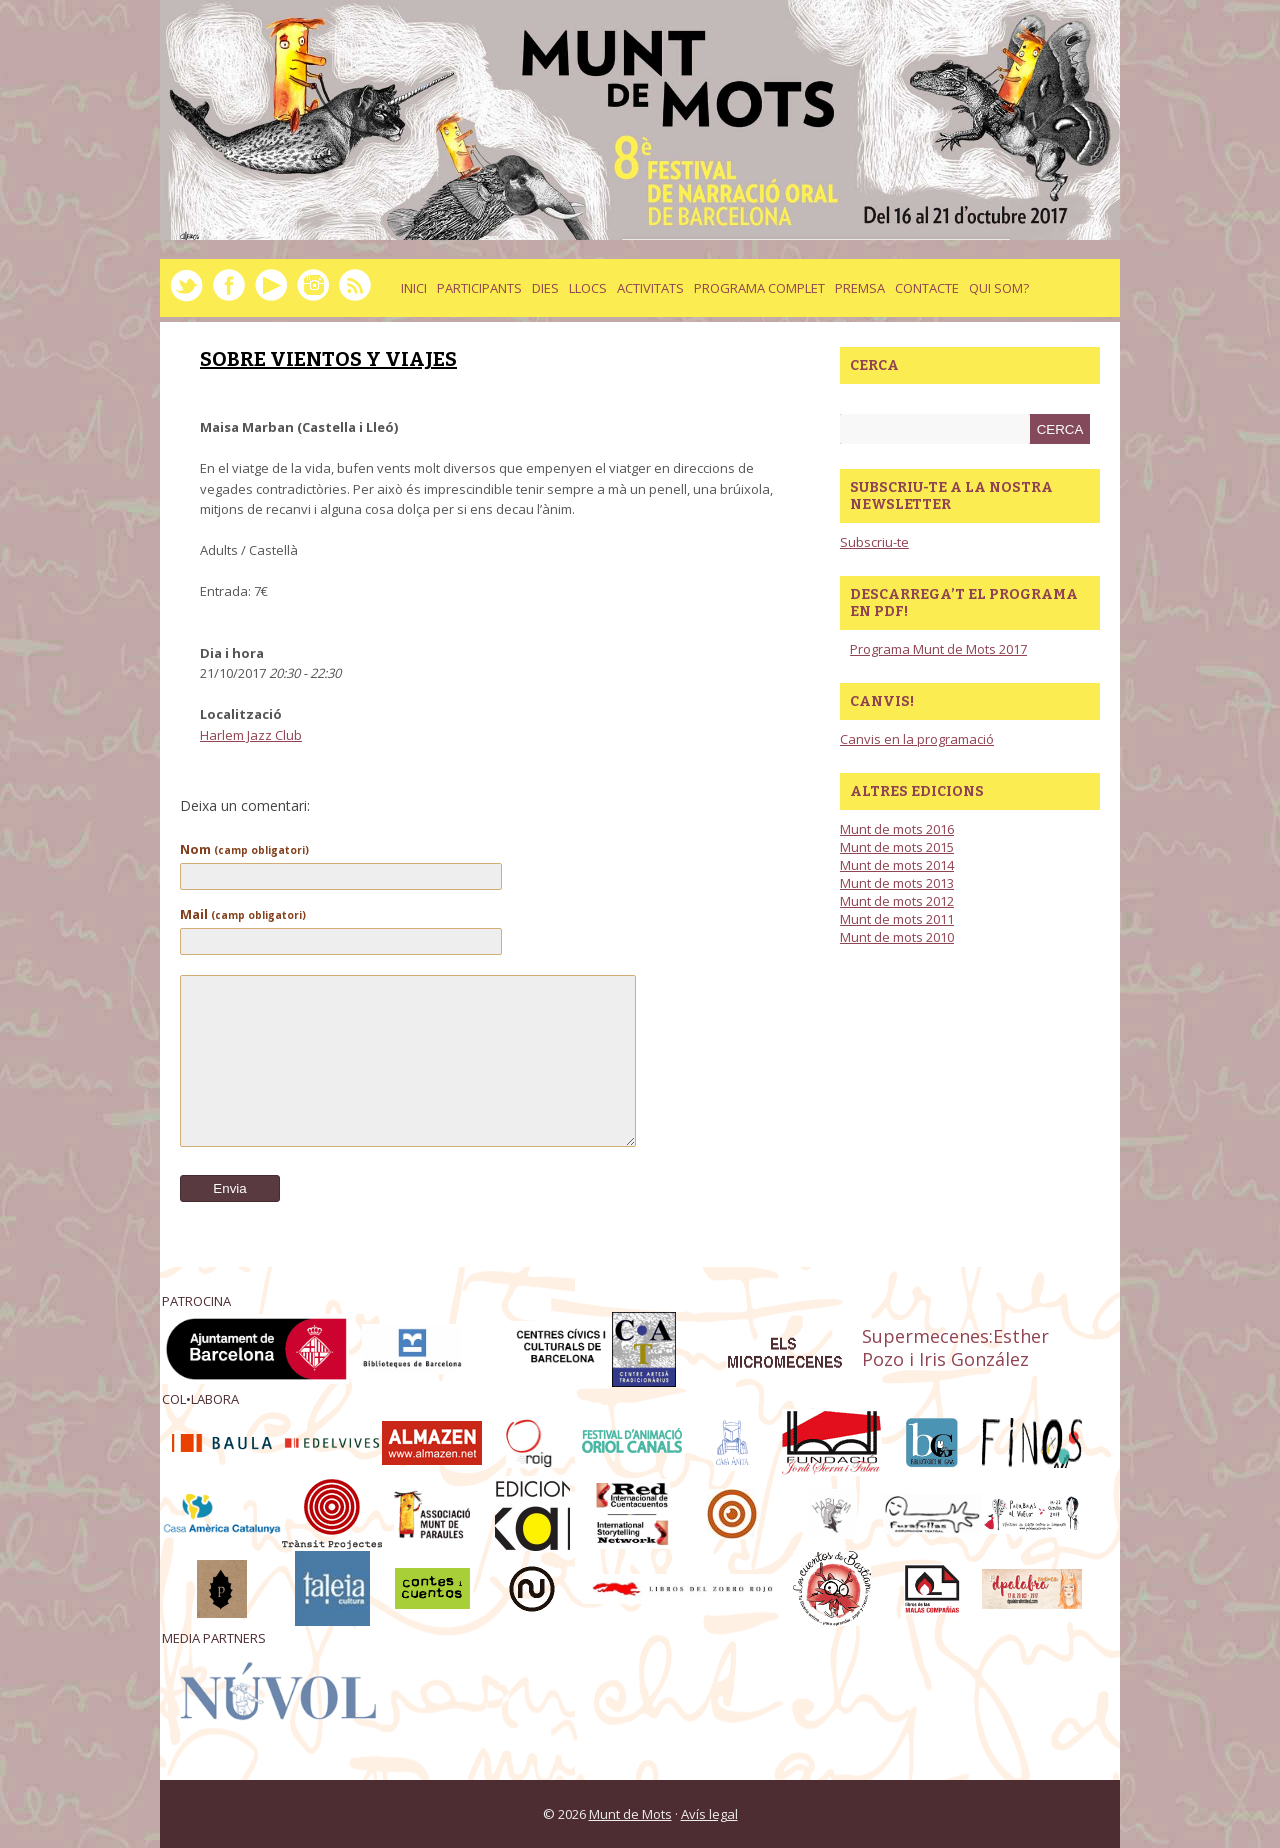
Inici (414, 288)
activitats (650, 288)
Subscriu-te (874, 542)
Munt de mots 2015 (897, 847)
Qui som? (999, 288)
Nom (244, 849)
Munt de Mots (630, 1814)
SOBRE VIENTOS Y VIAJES (328, 359)
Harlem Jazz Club (251, 735)
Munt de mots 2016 (897, 829)
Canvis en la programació (917, 739)
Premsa (860, 288)
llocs (588, 288)
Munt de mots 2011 (897, 919)
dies (545, 288)
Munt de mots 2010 (897, 937)
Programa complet (759, 288)
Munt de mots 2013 (897, 883)
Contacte (927, 288)
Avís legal (709, 1814)
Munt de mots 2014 (897, 865)
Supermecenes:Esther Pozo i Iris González (955, 1347)
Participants (479, 288)
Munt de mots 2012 (897, 901)
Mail (243, 914)
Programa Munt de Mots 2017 (938, 649)
